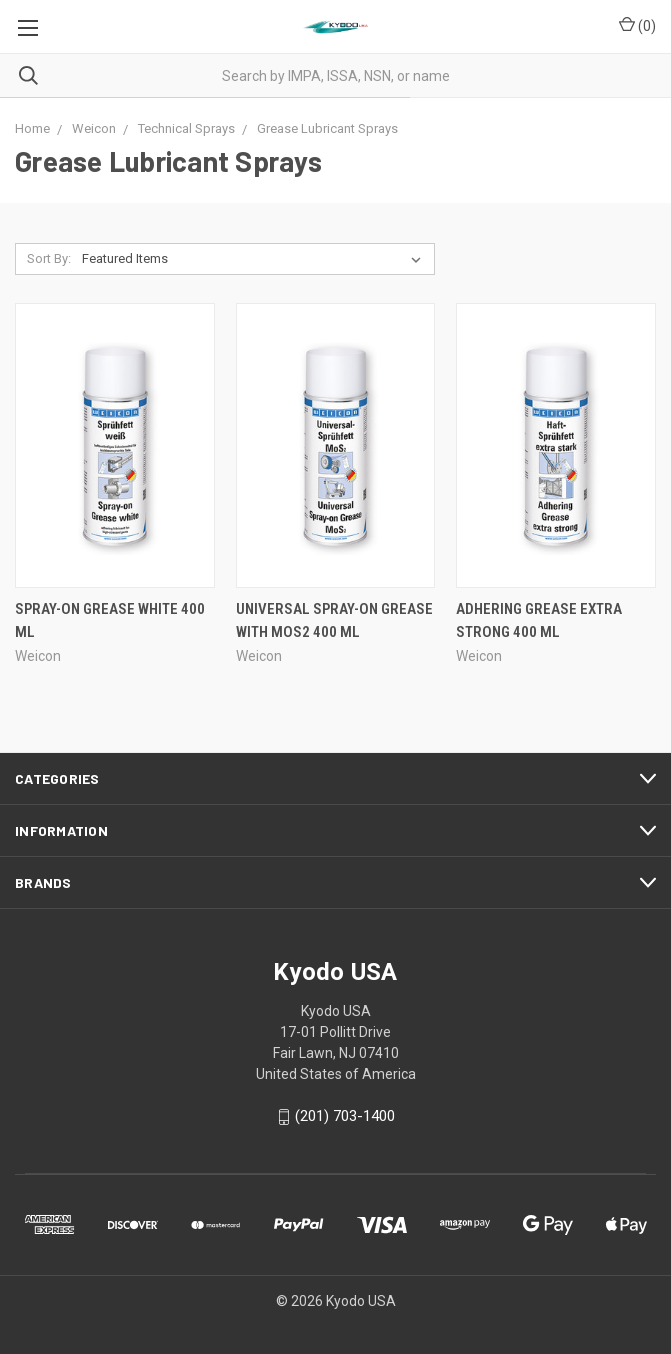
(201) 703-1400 (345, 1117)
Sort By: (49, 258)
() (637, 25)
